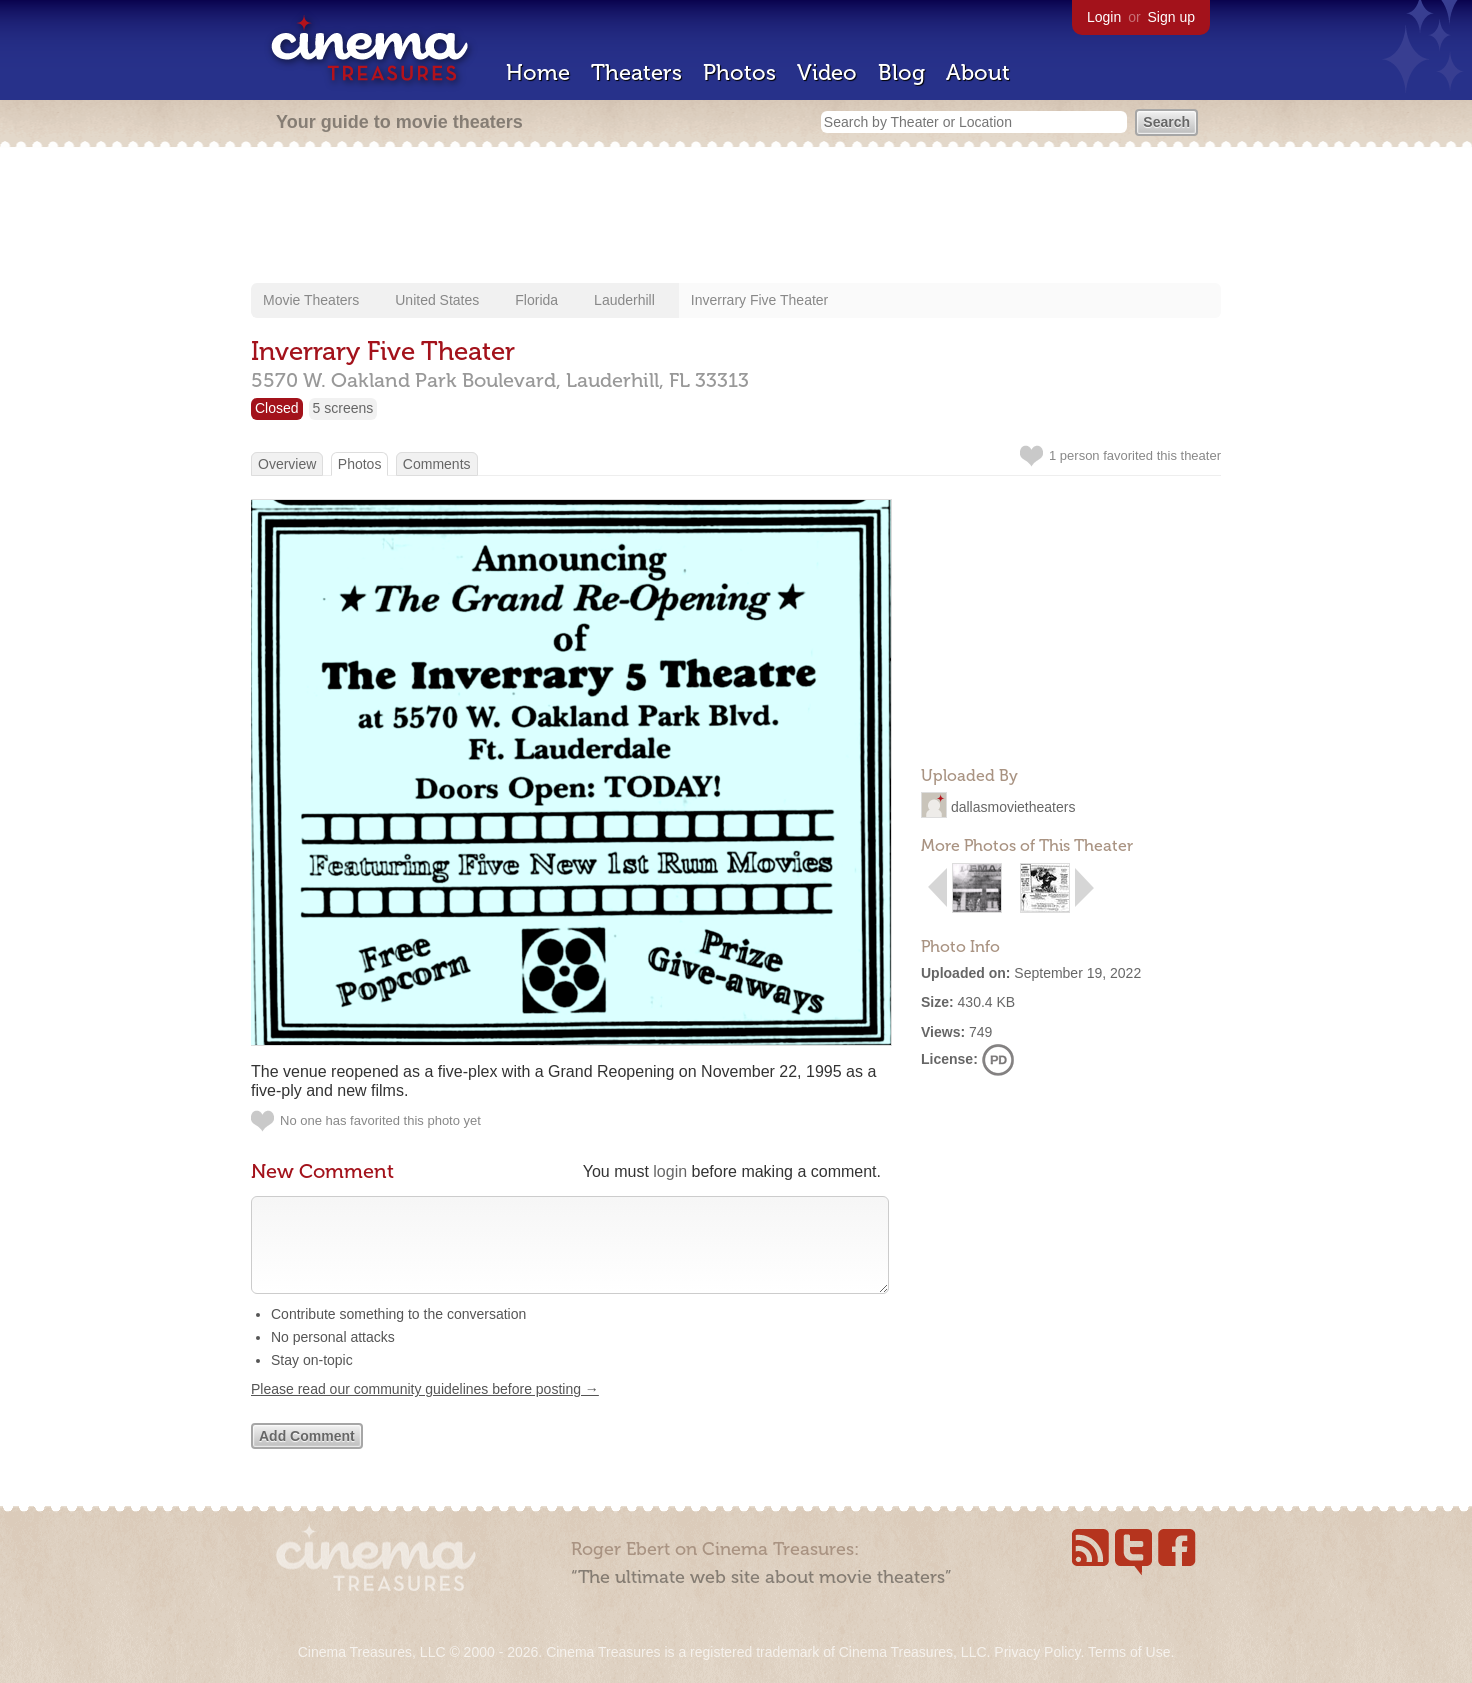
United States (437, 300)
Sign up (1171, 17)
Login (1104, 17)
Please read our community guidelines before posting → (425, 1409)
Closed (277, 408)
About (978, 72)
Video (827, 72)
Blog (901, 72)
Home (538, 72)
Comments (437, 464)
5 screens (343, 408)
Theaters (636, 72)
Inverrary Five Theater (759, 300)
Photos (739, 72)
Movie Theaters (311, 300)
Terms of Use (1129, 1652)
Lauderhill (624, 300)
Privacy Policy (1037, 1652)
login (670, 1171)
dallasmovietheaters (1013, 807)
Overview (287, 464)
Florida (536, 300)
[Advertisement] (736, 217)
